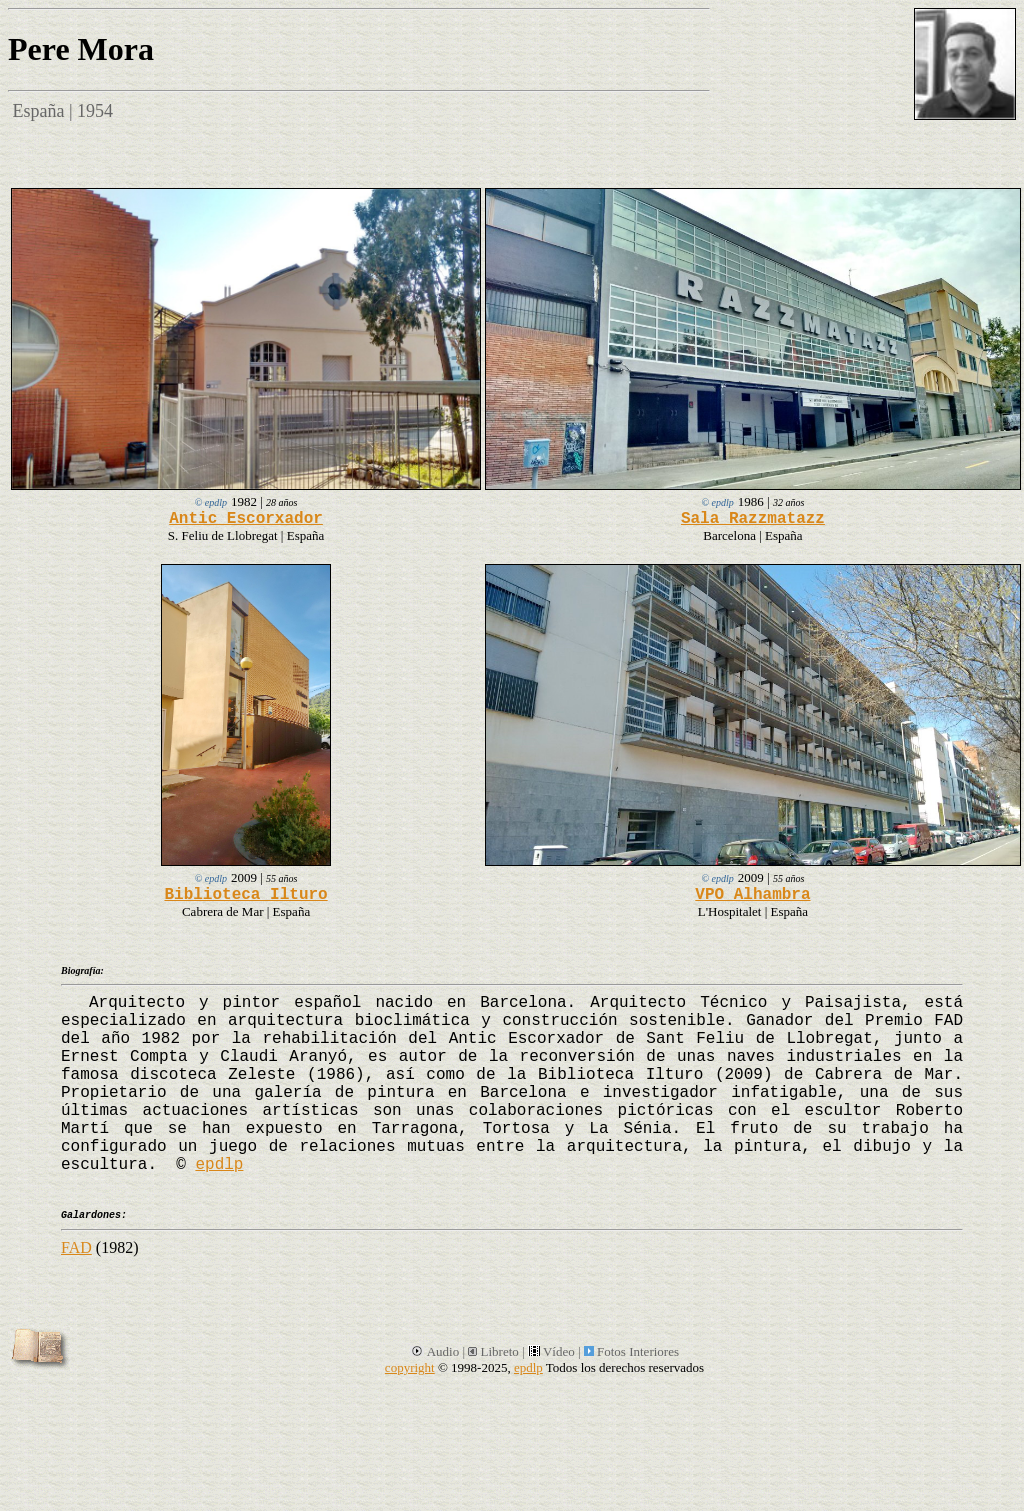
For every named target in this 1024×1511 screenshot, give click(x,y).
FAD (76, 1247)
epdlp (219, 1165)
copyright (410, 1367)
